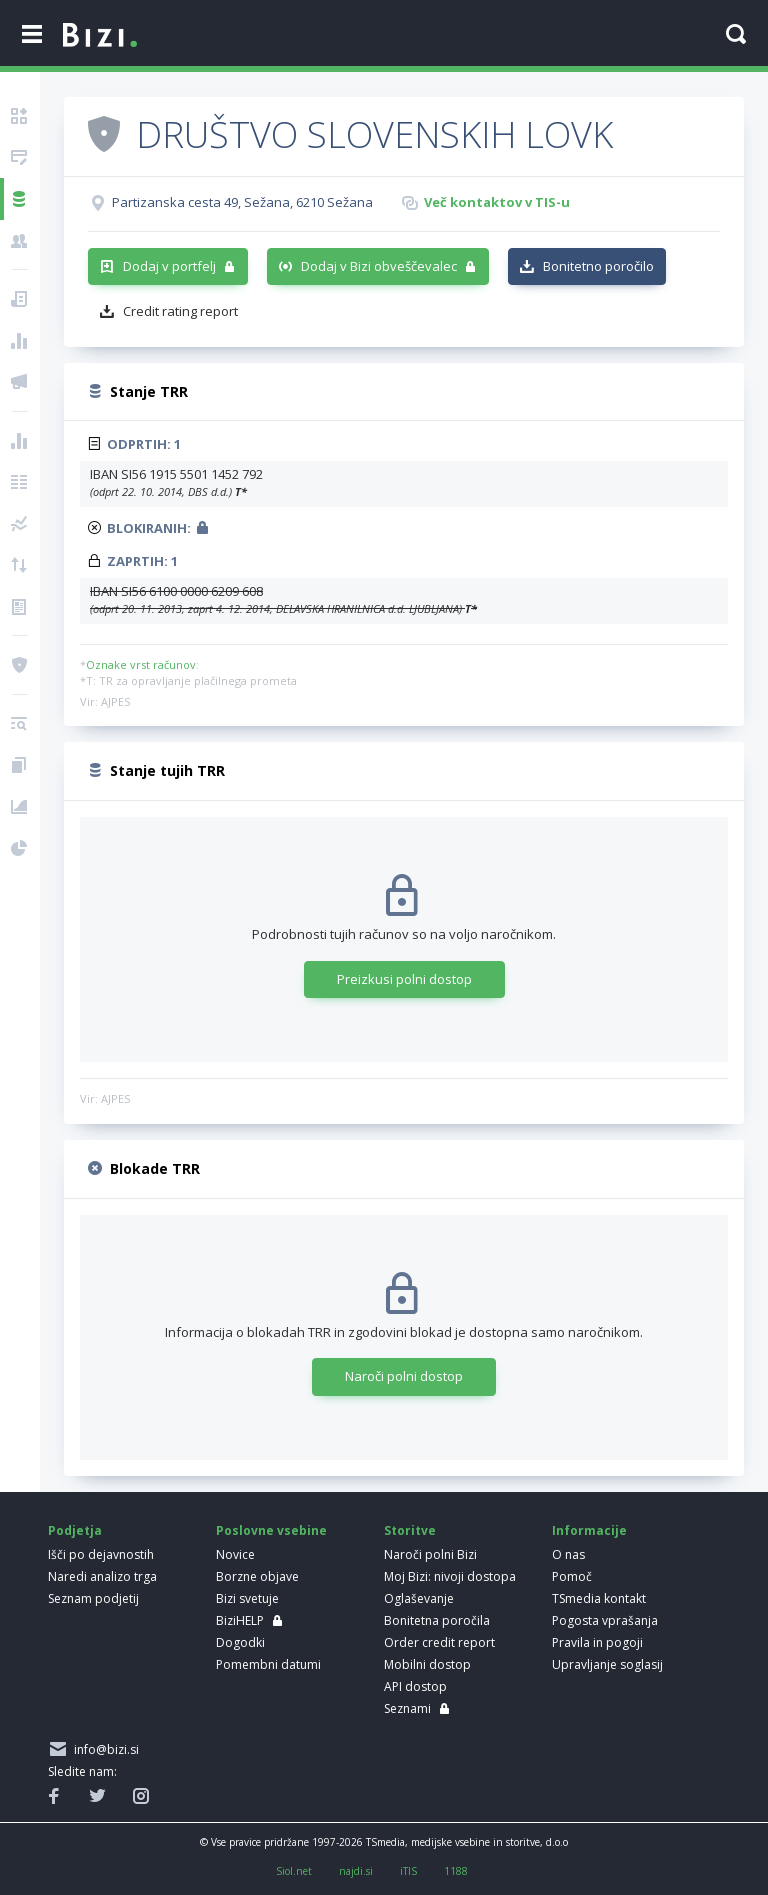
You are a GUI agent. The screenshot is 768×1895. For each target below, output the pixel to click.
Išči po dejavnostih (101, 1554)
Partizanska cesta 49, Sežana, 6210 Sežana (242, 202)
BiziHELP (240, 1620)
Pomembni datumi (268, 1664)
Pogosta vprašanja (605, 1620)
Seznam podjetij (93, 1598)
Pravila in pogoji (597, 1642)
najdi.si (356, 1871)
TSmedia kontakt (599, 1598)
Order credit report (439, 1642)
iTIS (408, 1871)
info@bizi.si (103, 1749)
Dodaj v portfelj (169, 266)
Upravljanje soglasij (607, 1664)
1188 (456, 1871)
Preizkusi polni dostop (404, 979)
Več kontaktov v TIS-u (497, 202)
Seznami (407, 1708)
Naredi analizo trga (102, 1576)
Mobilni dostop (427, 1664)
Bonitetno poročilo (598, 266)
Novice (235, 1554)
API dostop (415, 1686)
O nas (568, 1554)
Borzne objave (257, 1576)
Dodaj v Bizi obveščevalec (379, 266)
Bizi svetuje (247, 1598)
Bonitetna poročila (437, 1620)
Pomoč (572, 1576)
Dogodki (240, 1642)
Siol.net (294, 1871)
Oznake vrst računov (141, 664)
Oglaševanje (419, 1598)
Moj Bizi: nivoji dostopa (450, 1576)
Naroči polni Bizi (430, 1554)
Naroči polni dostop (404, 1376)
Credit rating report (180, 311)
